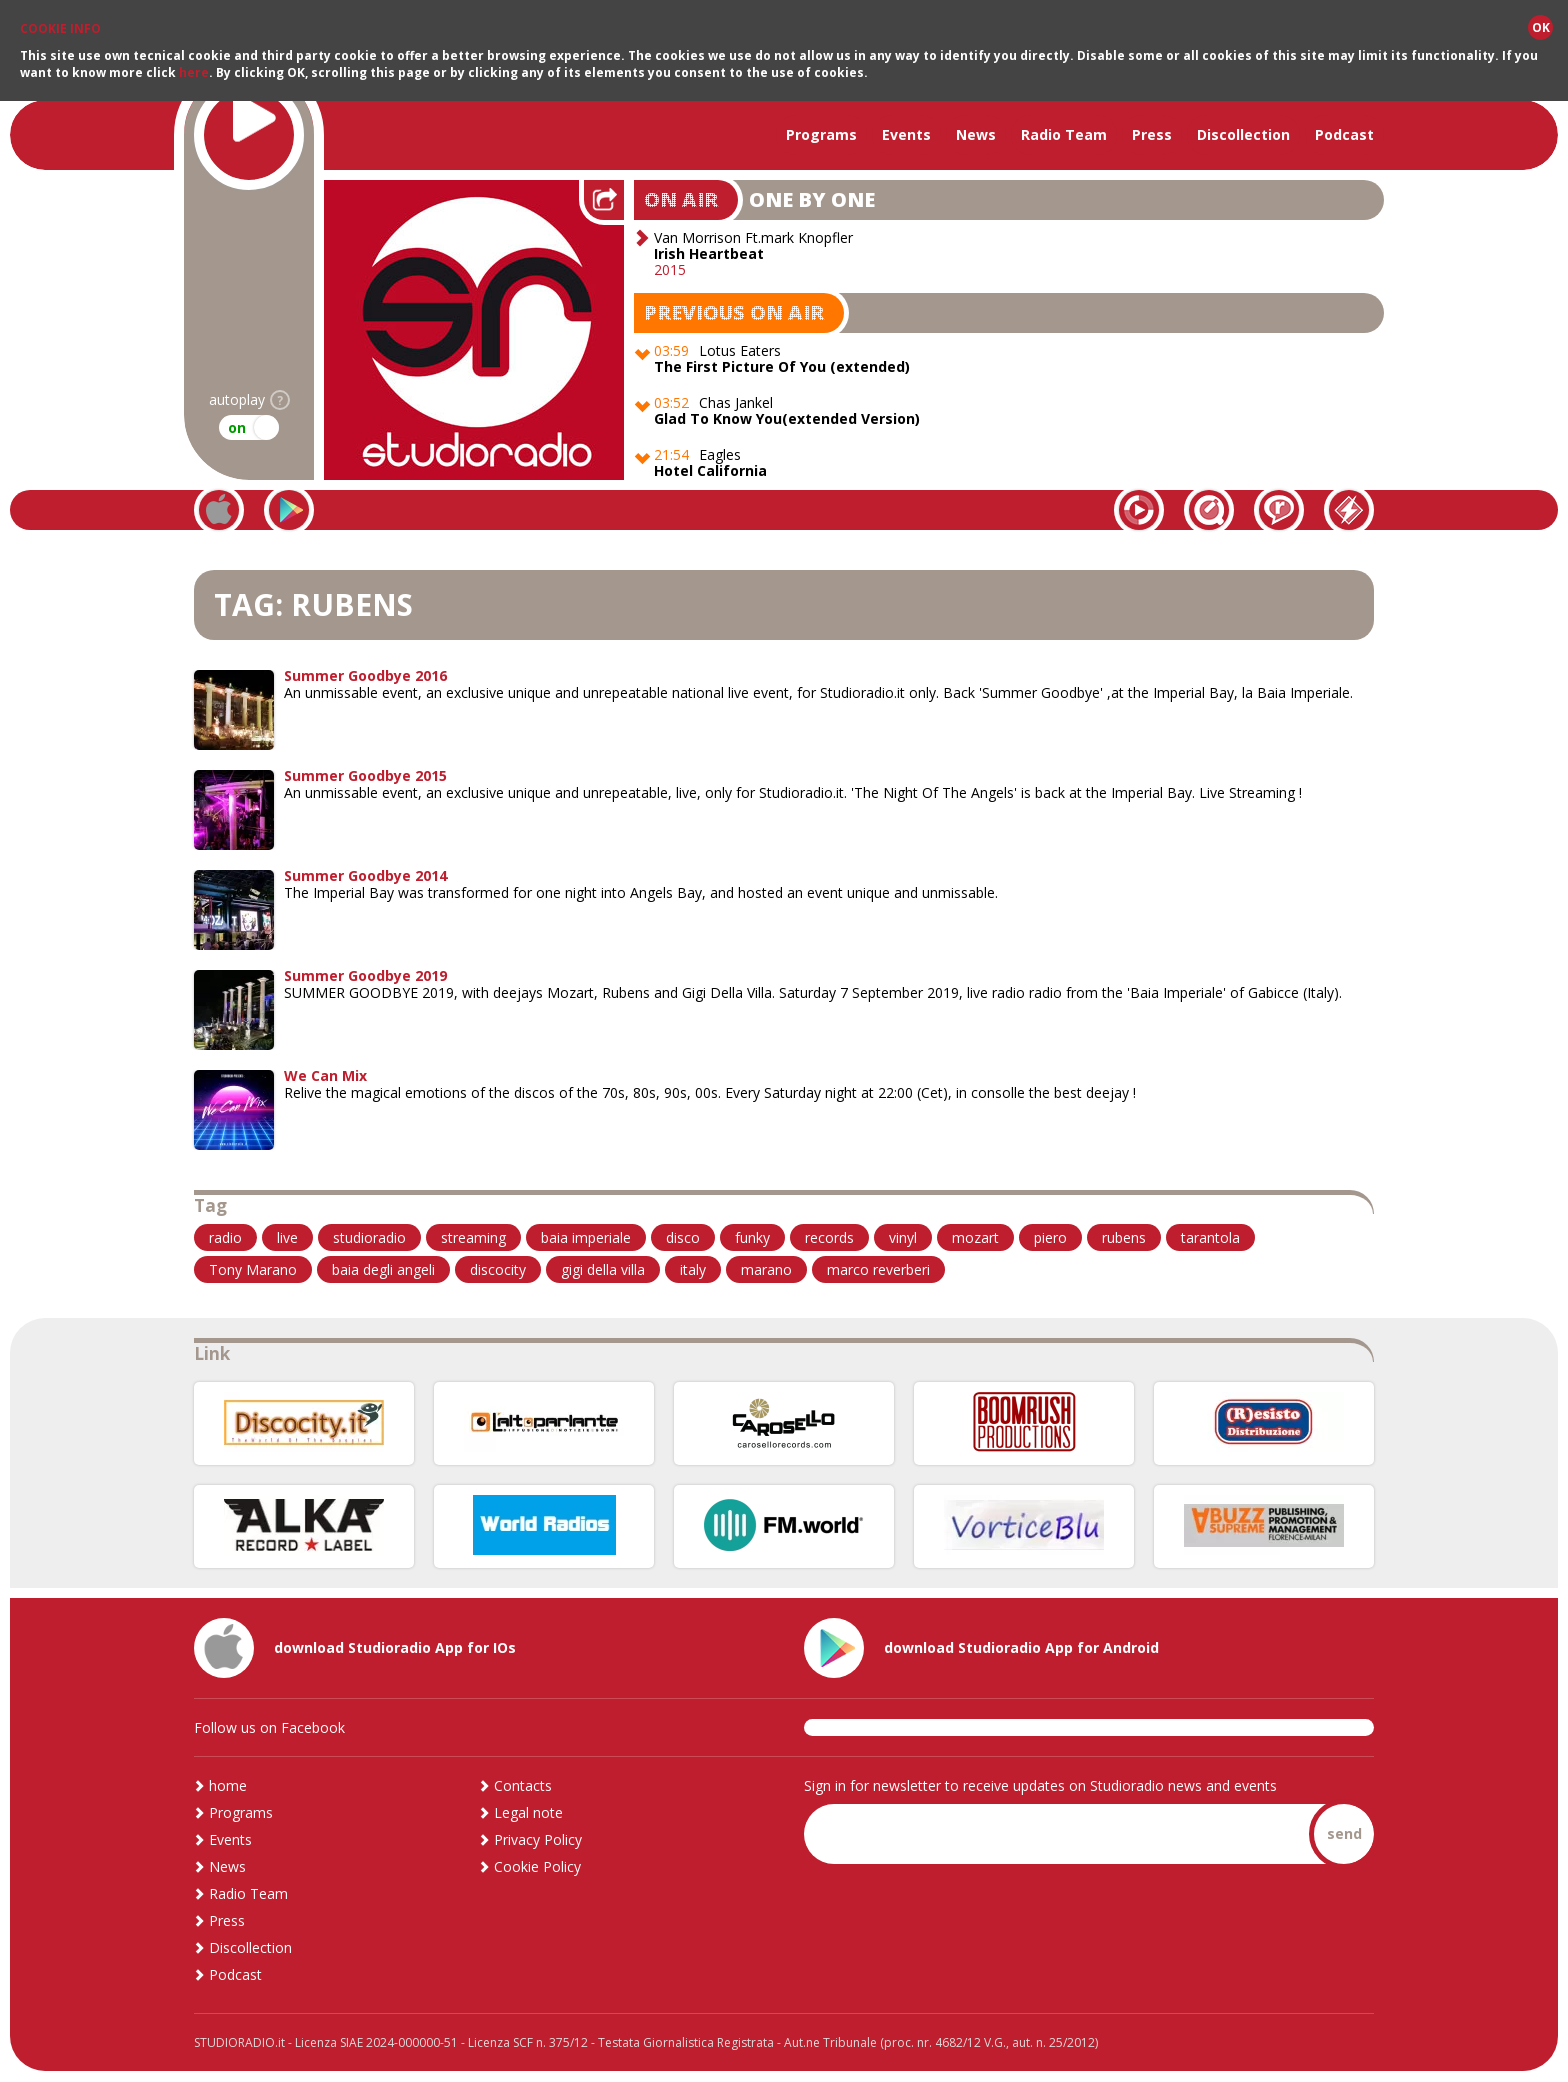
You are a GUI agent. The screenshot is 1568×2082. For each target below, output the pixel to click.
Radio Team (1064, 134)
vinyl (903, 1237)
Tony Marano (253, 1269)
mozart (975, 1237)
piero (1050, 1237)
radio (225, 1237)
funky (752, 1237)
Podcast (1344, 134)
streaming (473, 1237)
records (829, 1237)
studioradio (369, 1237)
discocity (498, 1269)
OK (1541, 27)
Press (1152, 134)
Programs (821, 134)
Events (906, 134)
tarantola (1210, 1237)
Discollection (1243, 134)
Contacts (523, 1785)
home (228, 1785)
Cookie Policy (537, 1866)
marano (766, 1269)
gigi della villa (603, 1269)
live (287, 1237)
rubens (1124, 1237)
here (194, 72)
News (976, 134)
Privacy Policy (538, 1839)
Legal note (528, 1812)
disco (683, 1237)
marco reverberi (878, 1269)
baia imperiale (586, 1237)
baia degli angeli (383, 1269)
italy (693, 1269)
